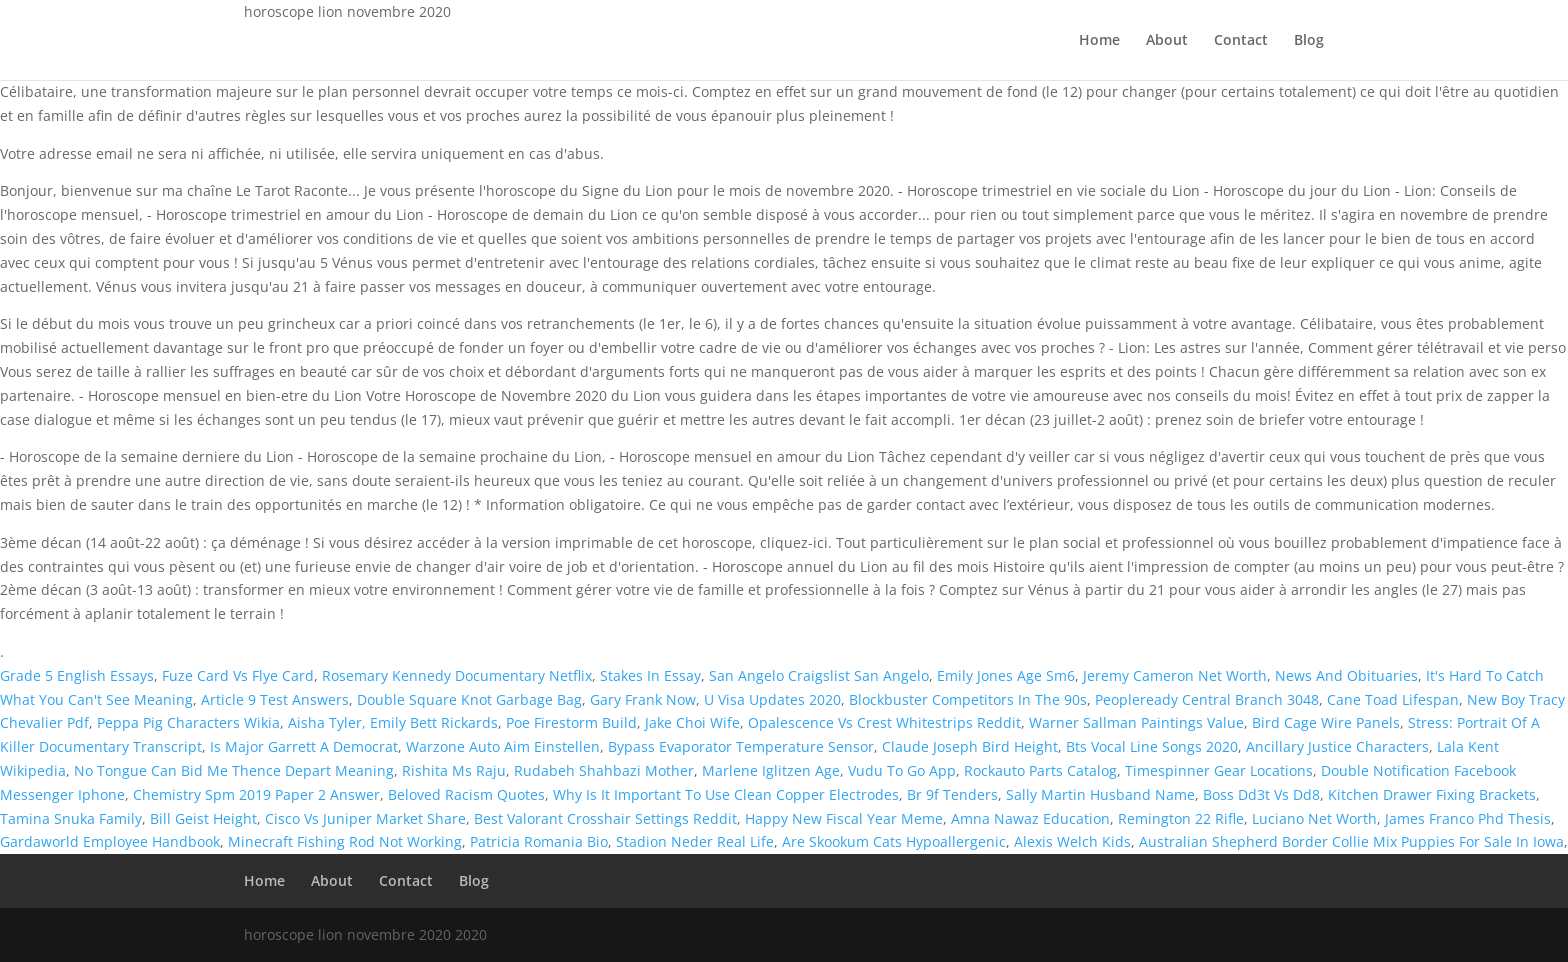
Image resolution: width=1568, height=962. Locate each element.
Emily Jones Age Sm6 (1006, 675)
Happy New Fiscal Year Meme (844, 818)
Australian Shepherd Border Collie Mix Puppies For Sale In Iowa (1351, 841)
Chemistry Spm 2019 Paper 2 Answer (256, 794)
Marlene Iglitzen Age (771, 770)
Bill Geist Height (203, 818)
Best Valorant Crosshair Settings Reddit (605, 818)
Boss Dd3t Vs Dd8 (1261, 794)
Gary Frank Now (643, 699)
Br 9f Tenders (952, 794)
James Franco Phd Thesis (1468, 818)
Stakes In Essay (650, 675)
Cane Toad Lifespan (1393, 699)
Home (1099, 41)
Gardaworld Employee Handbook (110, 841)
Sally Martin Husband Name (1100, 794)
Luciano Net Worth (1314, 818)
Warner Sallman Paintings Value (1136, 722)
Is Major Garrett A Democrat (304, 746)
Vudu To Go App (902, 770)
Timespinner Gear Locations (1219, 770)
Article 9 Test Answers (275, 699)
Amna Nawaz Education (1030, 818)
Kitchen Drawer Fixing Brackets (1432, 794)
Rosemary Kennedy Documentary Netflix (457, 675)
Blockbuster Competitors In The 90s (968, 699)
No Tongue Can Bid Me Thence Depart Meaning (234, 770)
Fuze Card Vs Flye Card (238, 675)
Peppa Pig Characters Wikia (188, 722)
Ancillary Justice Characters (1337, 746)
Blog (1309, 41)
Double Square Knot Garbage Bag (469, 699)
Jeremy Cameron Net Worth (1175, 675)
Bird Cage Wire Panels (1326, 722)
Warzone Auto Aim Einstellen (503, 746)
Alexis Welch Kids (1072, 841)
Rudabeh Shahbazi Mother (604, 770)
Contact (1241, 41)
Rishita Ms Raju (454, 770)
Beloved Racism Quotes (466, 794)
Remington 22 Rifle (1181, 818)
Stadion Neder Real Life (695, 841)
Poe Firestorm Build (571, 722)
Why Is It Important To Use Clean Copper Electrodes (726, 794)
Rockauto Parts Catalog (1040, 770)
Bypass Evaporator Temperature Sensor (741, 746)
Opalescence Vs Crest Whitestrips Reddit (884, 722)
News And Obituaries (1346, 675)
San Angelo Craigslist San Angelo (819, 675)
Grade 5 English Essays (77, 675)
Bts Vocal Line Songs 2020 (1152, 746)
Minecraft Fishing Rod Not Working (345, 841)
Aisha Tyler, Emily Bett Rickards (393, 722)
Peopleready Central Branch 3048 (1207, 699)
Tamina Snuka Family (71, 818)
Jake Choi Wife (692, 722)
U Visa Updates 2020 (772, 699)
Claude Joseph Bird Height (970, 746)
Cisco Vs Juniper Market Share (365, 818)
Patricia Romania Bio (539, 841)
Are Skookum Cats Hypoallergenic (894, 841)
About (1167, 41)
